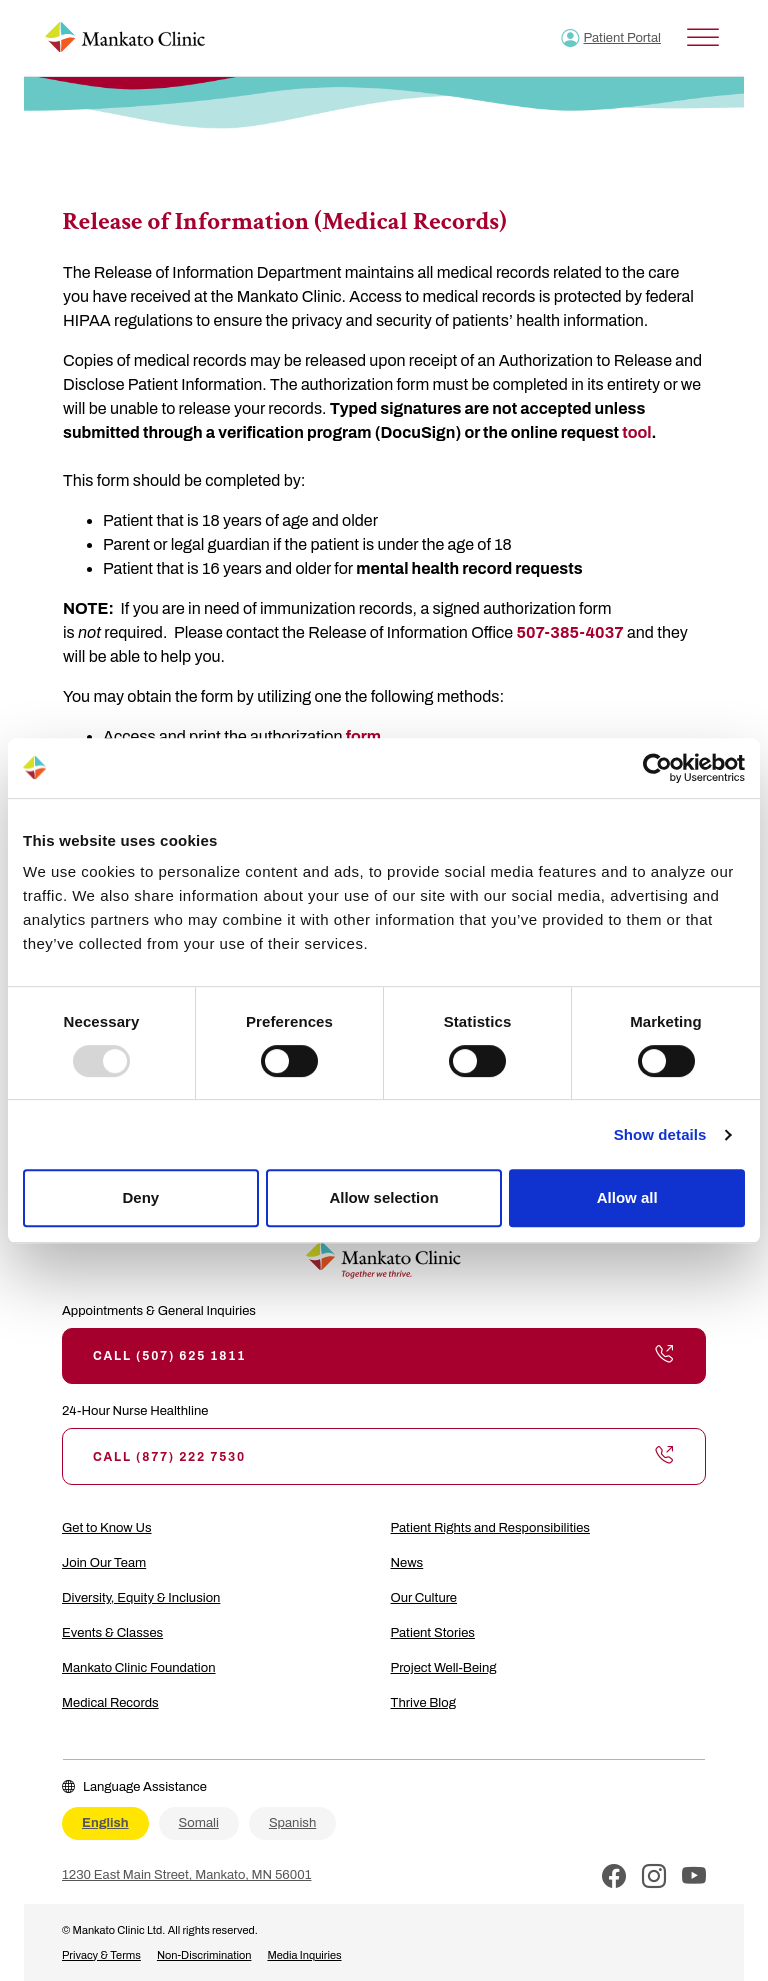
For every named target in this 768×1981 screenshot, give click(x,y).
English (105, 1823)
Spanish (292, 1823)
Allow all (627, 1197)
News (407, 1563)
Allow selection (383, 1197)
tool (636, 432)
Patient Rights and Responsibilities (490, 1528)
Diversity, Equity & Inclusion (141, 1598)
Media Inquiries (304, 1955)
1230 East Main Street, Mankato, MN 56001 (186, 1875)
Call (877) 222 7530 (384, 1456)
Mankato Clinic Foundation (139, 1668)
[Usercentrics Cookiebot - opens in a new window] (657, 768)
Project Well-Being (444, 1668)
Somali (199, 1823)
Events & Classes (112, 1633)
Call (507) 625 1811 (384, 1356)
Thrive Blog (423, 1703)
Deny (140, 1197)
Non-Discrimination (204, 1955)
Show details (660, 1134)
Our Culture (424, 1598)
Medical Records (110, 1703)
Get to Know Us (107, 1528)
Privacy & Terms (101, 1955)
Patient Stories (433, 1633)
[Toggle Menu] (703, 37)
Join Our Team (104, 1563)
